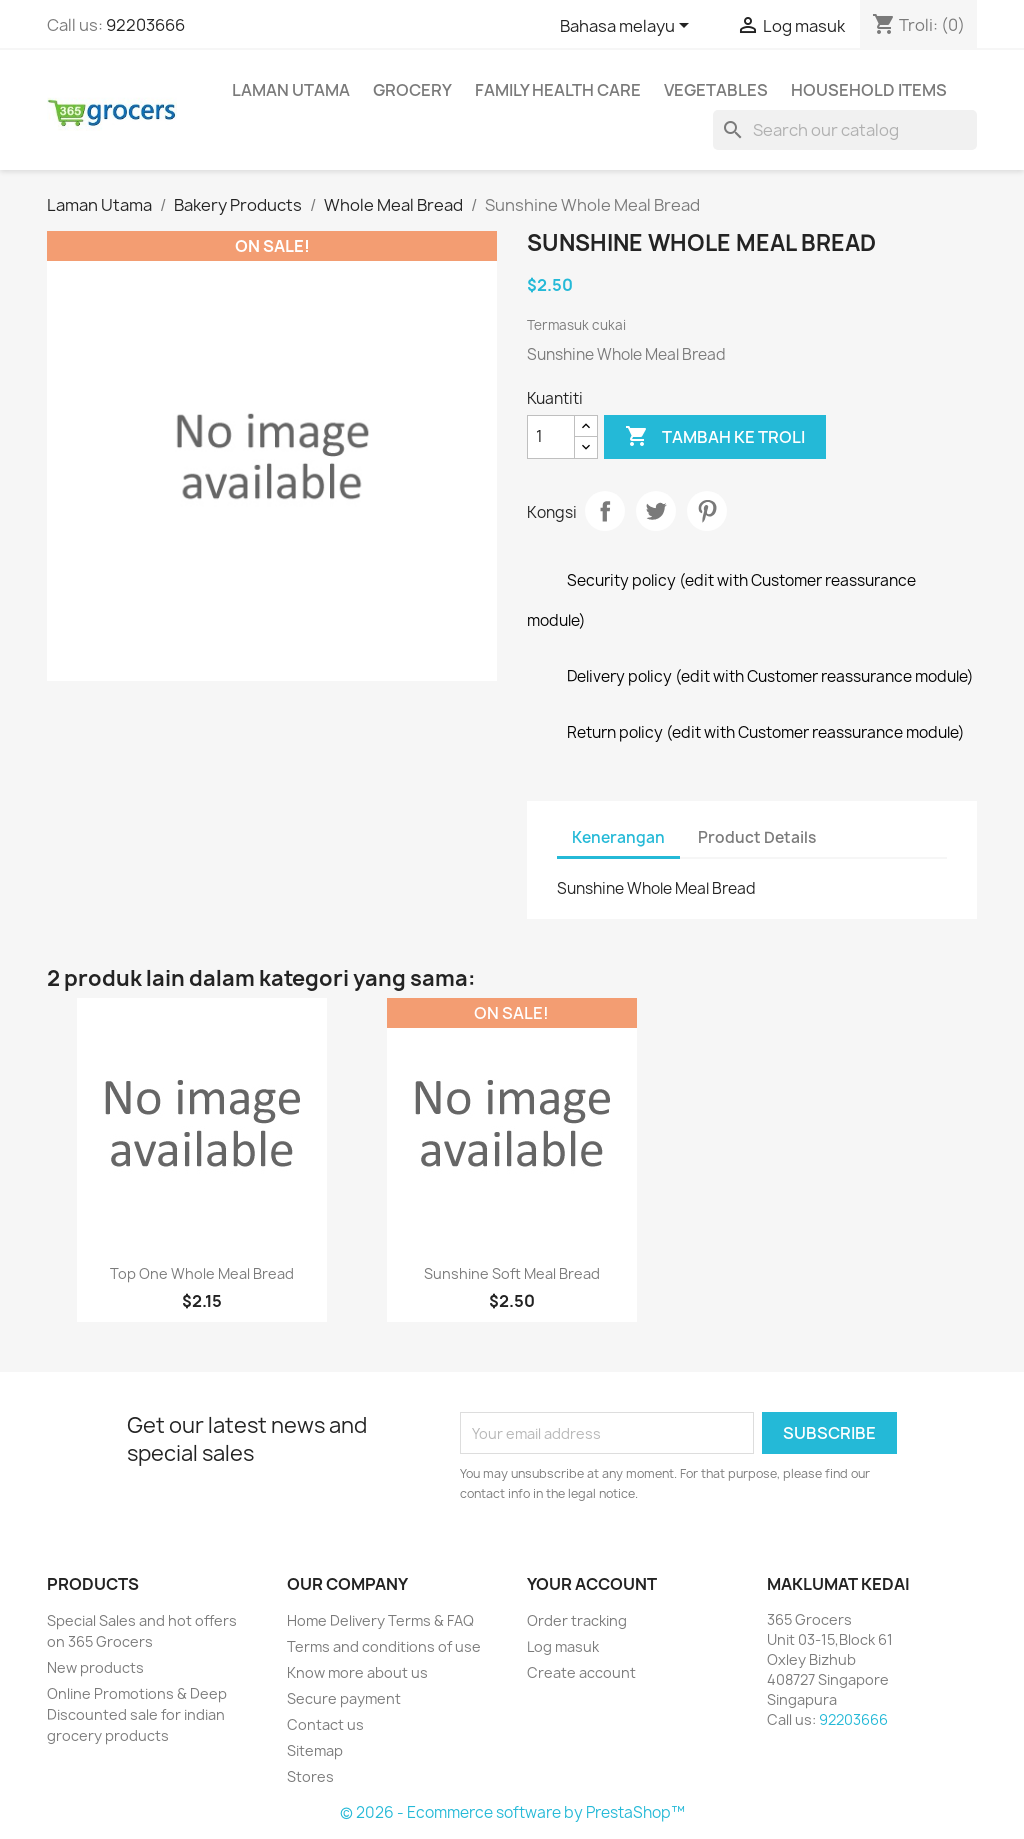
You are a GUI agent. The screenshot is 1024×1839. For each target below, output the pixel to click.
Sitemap (315, 1750)
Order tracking (577, 1620)
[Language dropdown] (628, 27)
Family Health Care (558, 90)
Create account (581, 1672)
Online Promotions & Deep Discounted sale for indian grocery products (137, 1714)
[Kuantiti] (551, 437)
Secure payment (344, 1698)
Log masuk (563, 1646)
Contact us (325, 1724)
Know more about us (357, 1672)
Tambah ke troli (715, 437)
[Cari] (845, 130)
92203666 (145, 25)
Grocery (412, 90)
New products (95, 1667)
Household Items (869, 90)
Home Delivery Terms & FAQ (380, 1620)
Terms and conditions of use (384, 1646)
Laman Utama (291, 90)
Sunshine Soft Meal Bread (512, 1273)
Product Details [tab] (757, 837)
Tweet (656, 511)
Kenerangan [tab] (618, 837)
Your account (592, 1584)
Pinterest (707, 511)
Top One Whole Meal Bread (202, 1273)
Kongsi (605, 511)
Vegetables (716, 90)
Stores (310, 1776)
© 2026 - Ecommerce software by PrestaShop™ (512, 1812)
